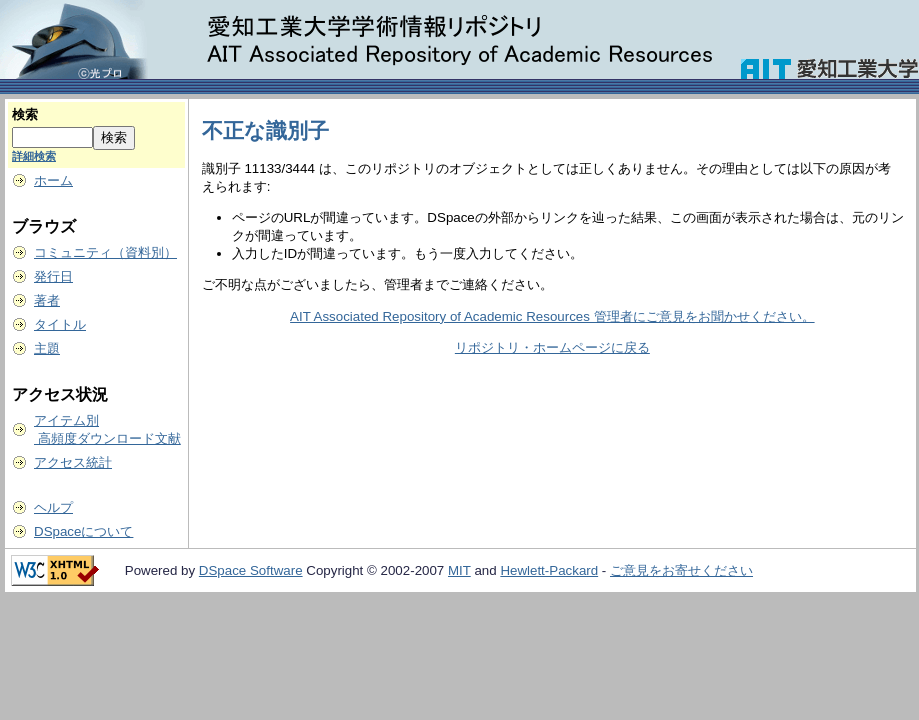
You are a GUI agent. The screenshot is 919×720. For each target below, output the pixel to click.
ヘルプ (53, 507)
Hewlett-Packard (549, 570)
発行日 (53, 276)
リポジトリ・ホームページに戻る (552, 347)
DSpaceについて (83, 531)
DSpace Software (251, 570)
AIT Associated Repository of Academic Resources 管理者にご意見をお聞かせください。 (552, 316)
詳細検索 (34, 156)
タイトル (60, 324)
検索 (25, 114)
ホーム (53, 180)
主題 (47, 348)
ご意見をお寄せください (681, 570)
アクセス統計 (73, 462)
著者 (47, 300)
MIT (459, 570)
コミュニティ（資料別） (105, 252)
